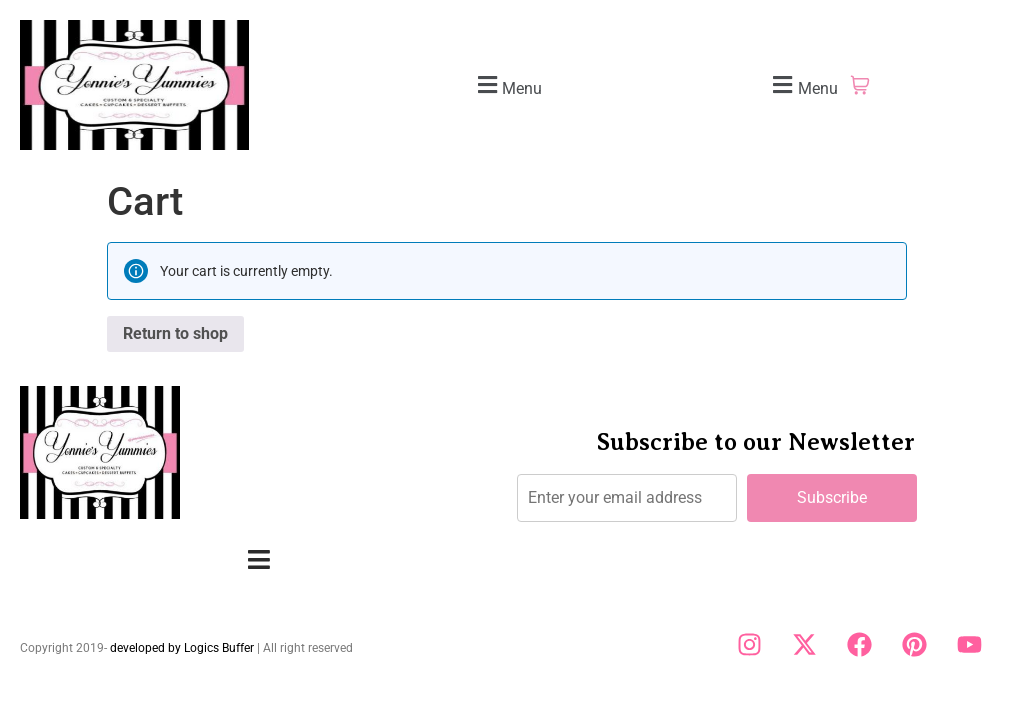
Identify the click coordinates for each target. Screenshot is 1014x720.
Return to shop (175, 333)
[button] (507, 85)
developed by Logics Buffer (182, 648)
